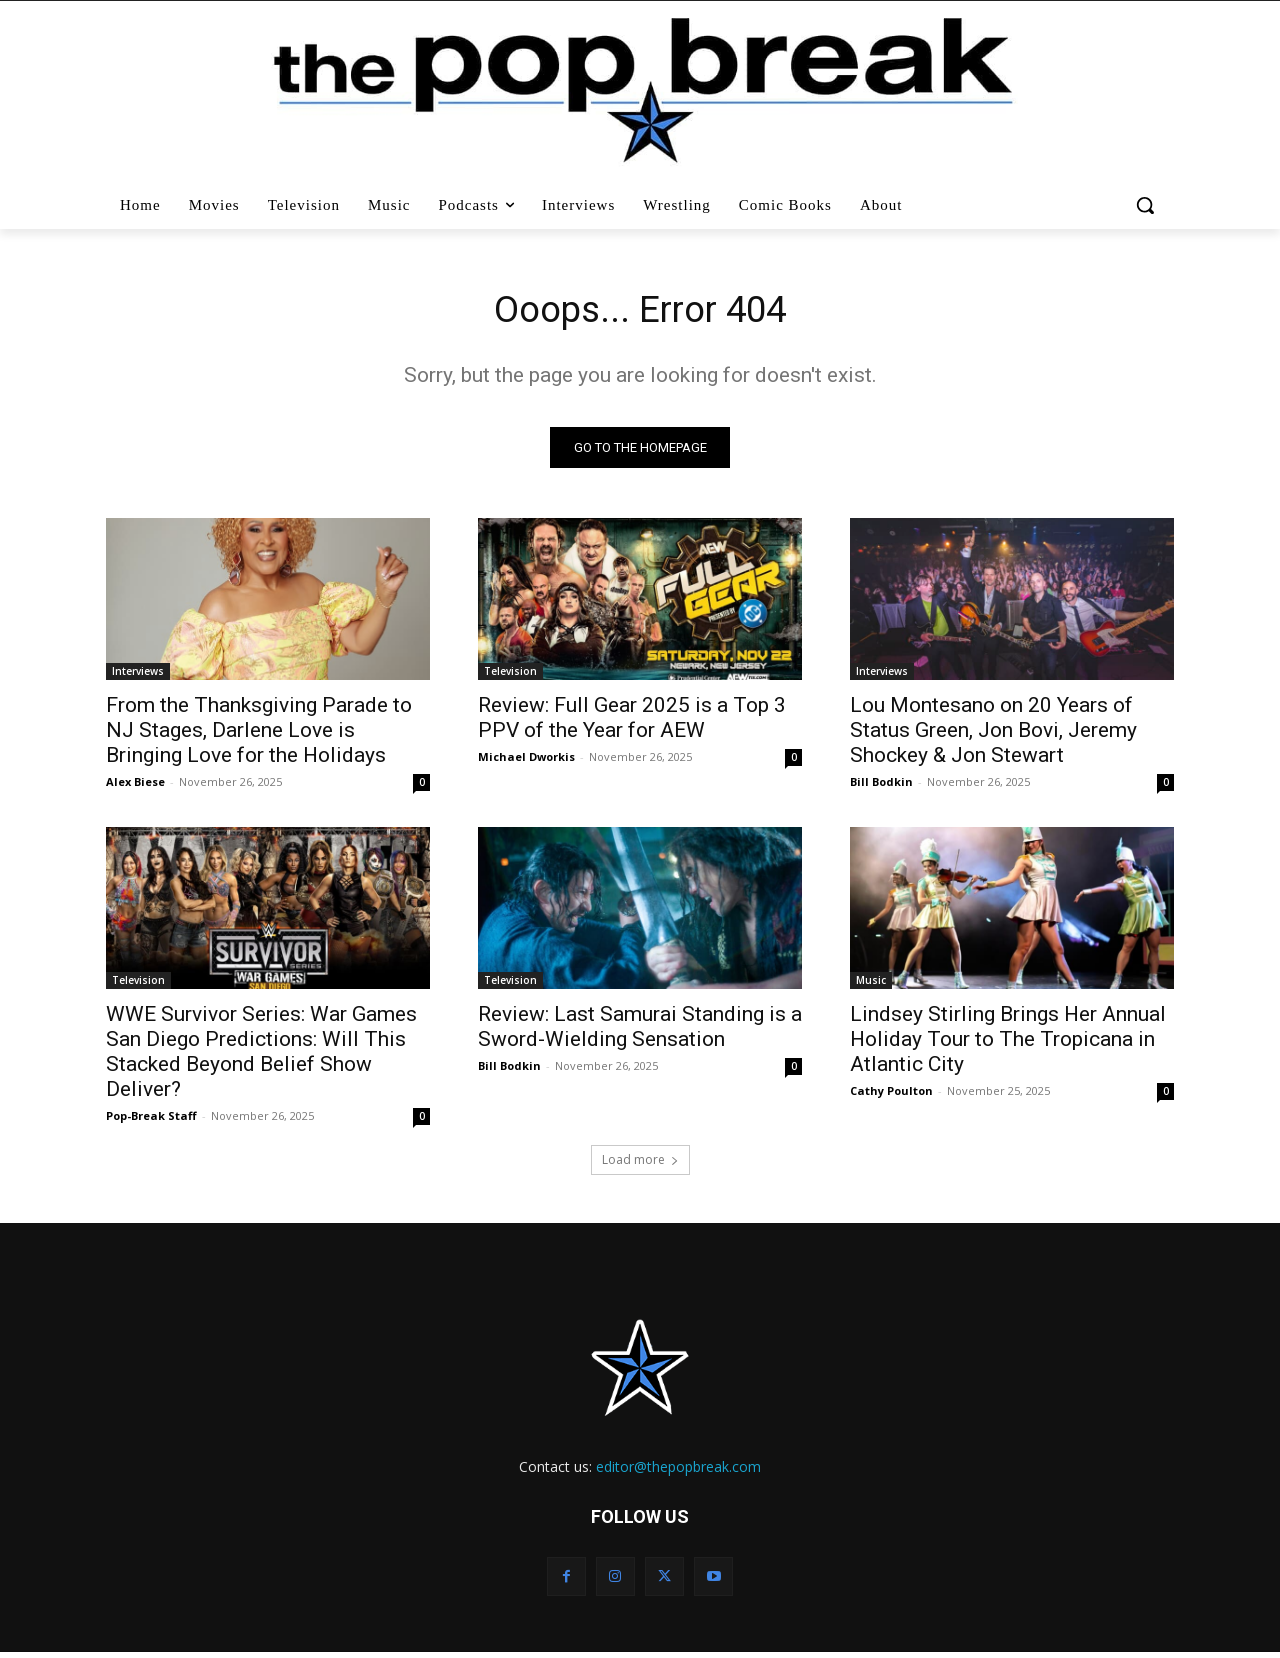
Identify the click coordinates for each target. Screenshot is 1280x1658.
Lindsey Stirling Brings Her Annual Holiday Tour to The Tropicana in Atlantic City (1008, 1044)
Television (510, 676)
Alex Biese (135, 786)
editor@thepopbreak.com (678, 1471)
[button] (1147, 205)
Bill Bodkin (881, 786)
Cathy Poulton (891, 1095)
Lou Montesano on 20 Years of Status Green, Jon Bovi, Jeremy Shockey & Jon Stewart (993, 735)
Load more (640, 1164)
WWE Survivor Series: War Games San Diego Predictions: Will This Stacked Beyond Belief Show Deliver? (261, 1056)
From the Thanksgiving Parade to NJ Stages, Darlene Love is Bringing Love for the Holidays (259, 735)
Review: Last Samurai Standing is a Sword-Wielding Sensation (640, 1031)
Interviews (138, 676)
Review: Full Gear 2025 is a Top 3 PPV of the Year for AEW (632, 722)
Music (871, 985)
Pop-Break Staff (151, 1120)
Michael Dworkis (526, 761)
